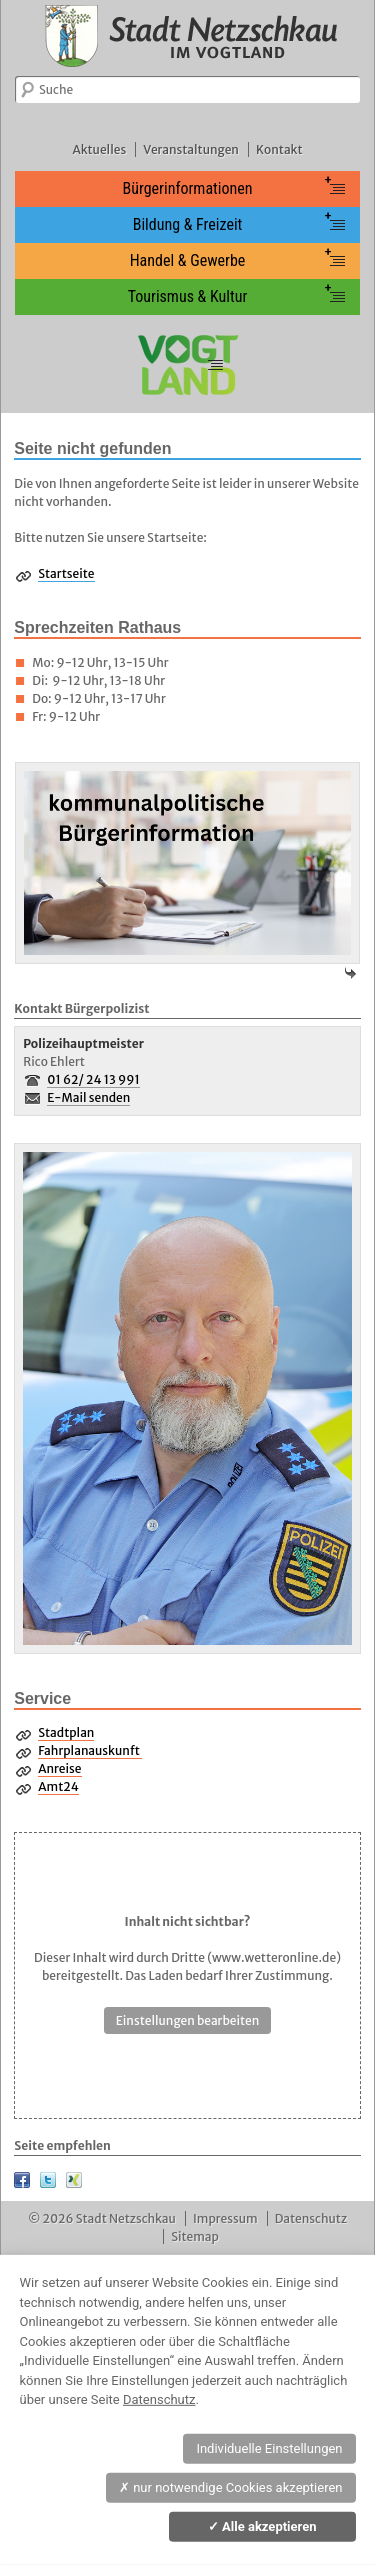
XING (74, 2180)
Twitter (48, 2180)
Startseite (66, 573)
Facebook (22, 2180)
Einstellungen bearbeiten (188, 2020)
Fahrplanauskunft (90, 1750)
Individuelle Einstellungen (269, 2448)
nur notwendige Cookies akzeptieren (231, 2487)
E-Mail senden (88, 1097)
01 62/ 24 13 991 (93, 1079)
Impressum (225, 2218)
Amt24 (58, 1786)
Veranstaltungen (191, 149)
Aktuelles (99, 149)
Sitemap (195, 2236)
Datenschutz (311, 2218)
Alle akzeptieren (262, 2526)
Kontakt (279, 149)
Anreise (59, 1768)
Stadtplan (66, 1732)
